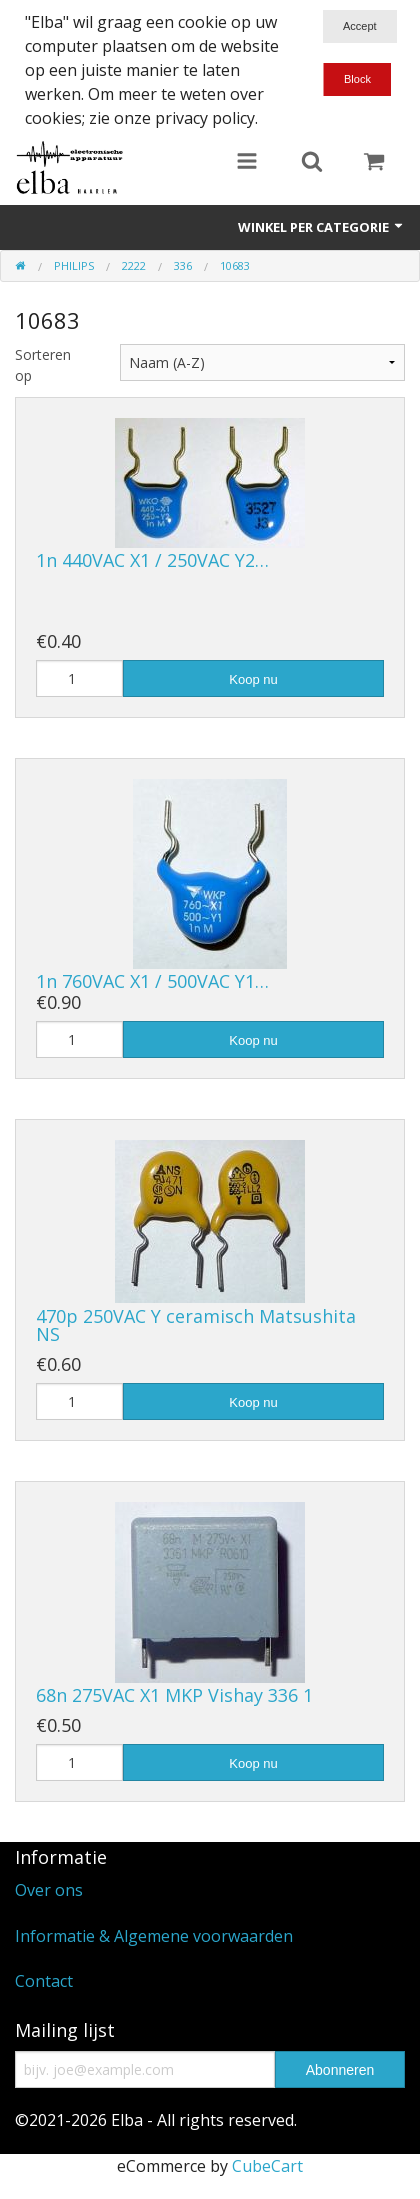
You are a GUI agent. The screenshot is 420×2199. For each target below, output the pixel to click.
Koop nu (253, 679)
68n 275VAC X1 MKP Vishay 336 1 (174, 1695)
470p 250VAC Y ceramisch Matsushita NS (196, 1325)
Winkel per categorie (321, 227)
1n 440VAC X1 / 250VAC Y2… (152, 560)
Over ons (49, 1890)
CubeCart (267, 2166)
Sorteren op (43, 365)
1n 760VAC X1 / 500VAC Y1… (152, 981)
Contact (44, 1981)
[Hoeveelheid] (79, 678)
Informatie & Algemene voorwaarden (154, 1936)
